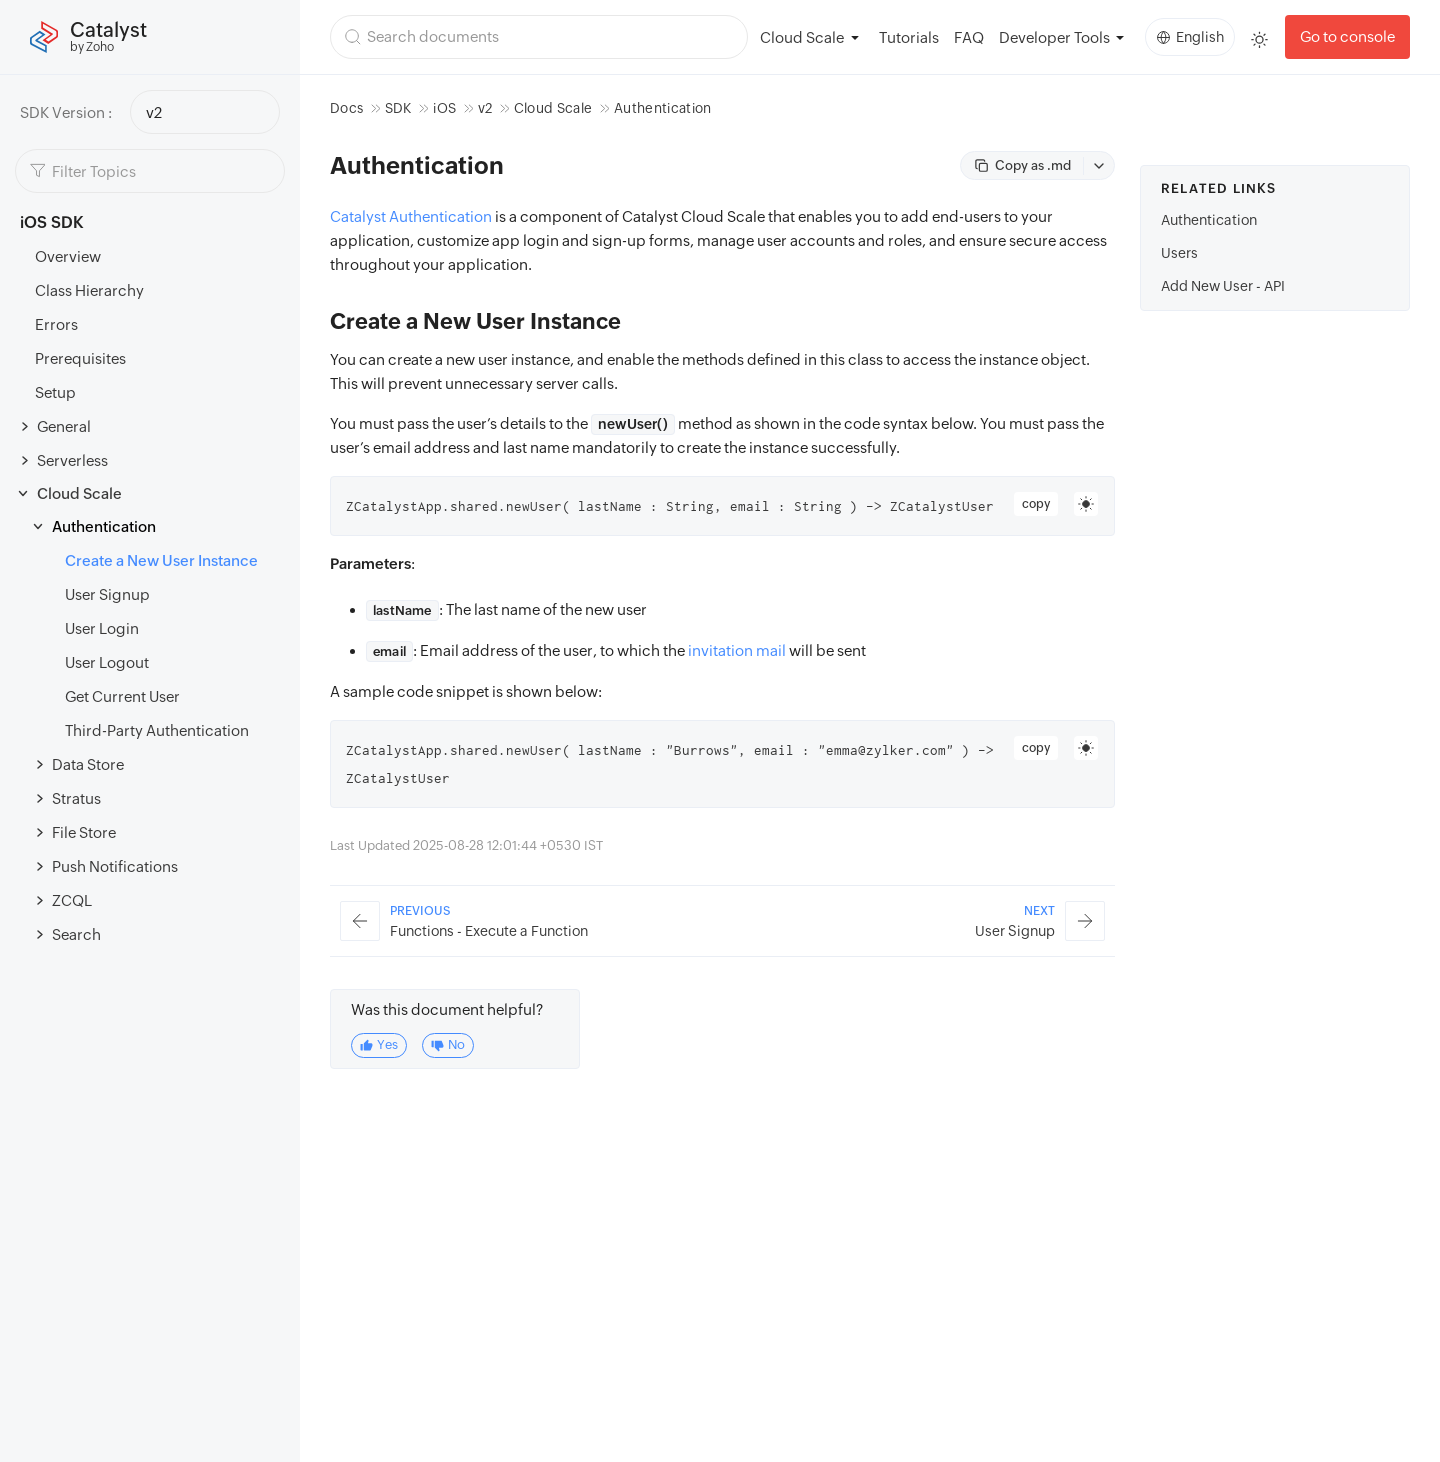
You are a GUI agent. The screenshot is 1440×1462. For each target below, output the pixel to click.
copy (1036, 504)
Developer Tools (1054, 37)
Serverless (72, 460)
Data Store (88, 764)
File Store (84, 832)
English (1190, 37)
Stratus (76, 798)
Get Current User (122, 696)
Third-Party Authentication (157, 730)
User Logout (107, 662)
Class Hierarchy (89, 290)
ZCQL (72, 900)
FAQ (969, 37)
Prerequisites (80, 358)
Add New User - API (1223, 286)
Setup (55, 392)
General (64, 426)
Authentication (104, 526)
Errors (56, 324)
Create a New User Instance (161, 560)
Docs (346, 108)
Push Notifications (115, 866)
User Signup (107, 594)
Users (1179, 253)
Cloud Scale (79, 493)
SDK (398, 108)
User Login (102, 628)
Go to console (1347, 36)
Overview (68, 256)
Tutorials (909, 37)
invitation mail (737, 650)
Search (76, 934)
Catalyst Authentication (411, 216)
